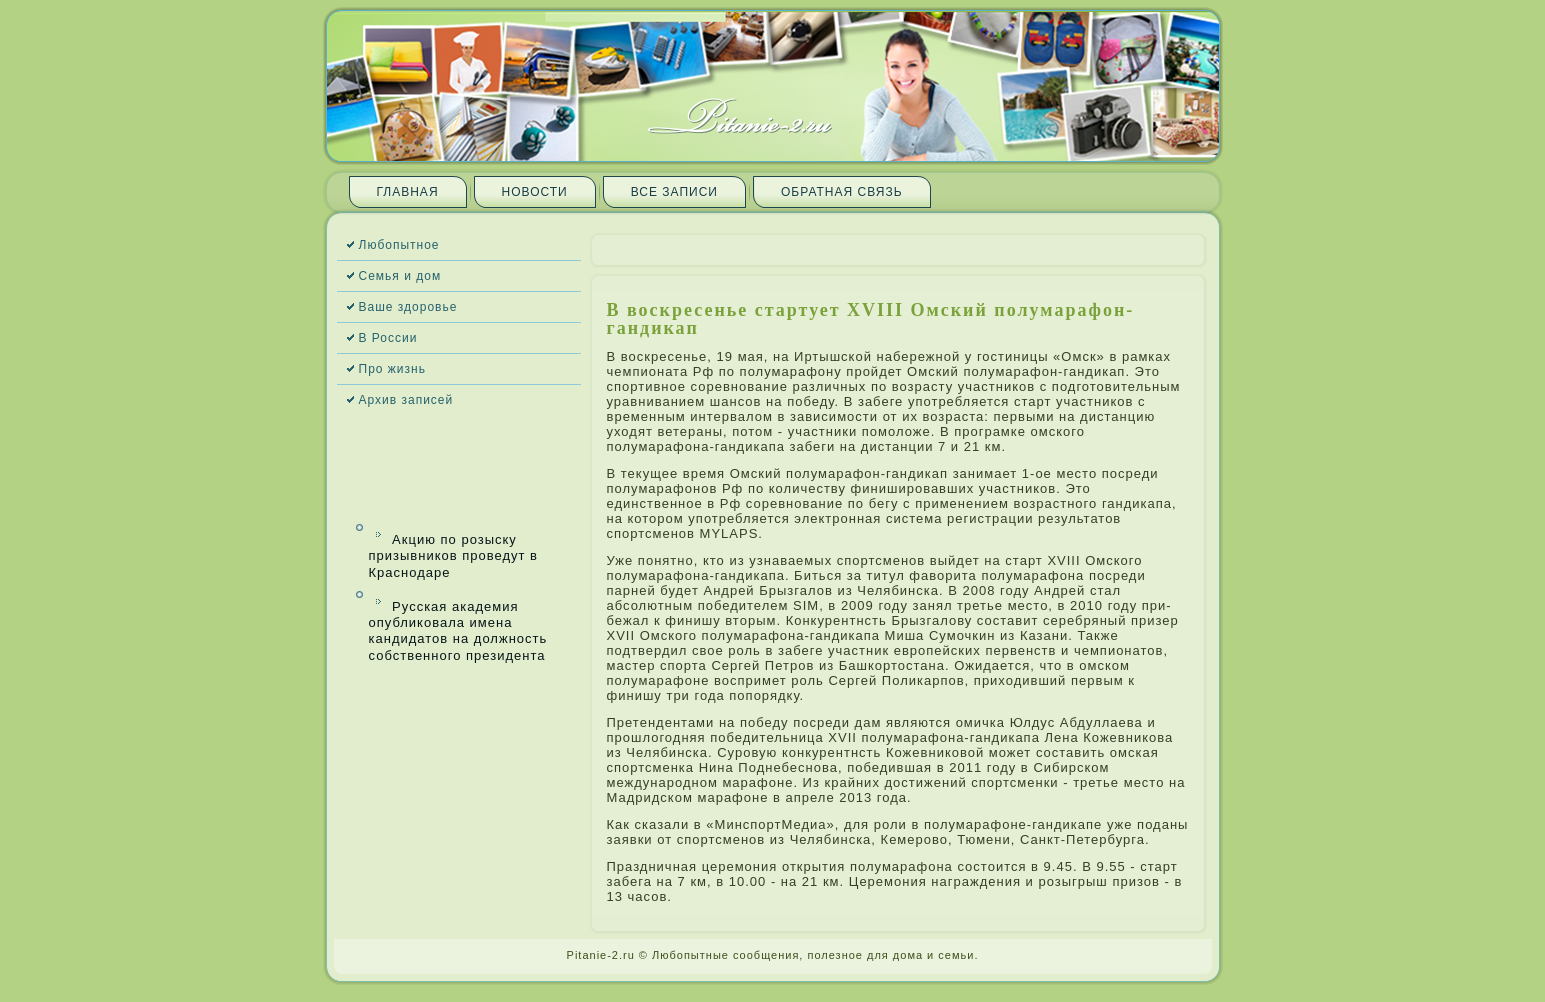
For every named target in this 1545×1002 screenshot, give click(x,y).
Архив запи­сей (406, 400)
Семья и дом (400, 276)
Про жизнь (392, 369)
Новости (535, 192)
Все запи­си (674, 192)
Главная (408, 192)
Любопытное (399, 245)
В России (388, 338)
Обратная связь (842, 192)
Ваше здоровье (408, 307)
